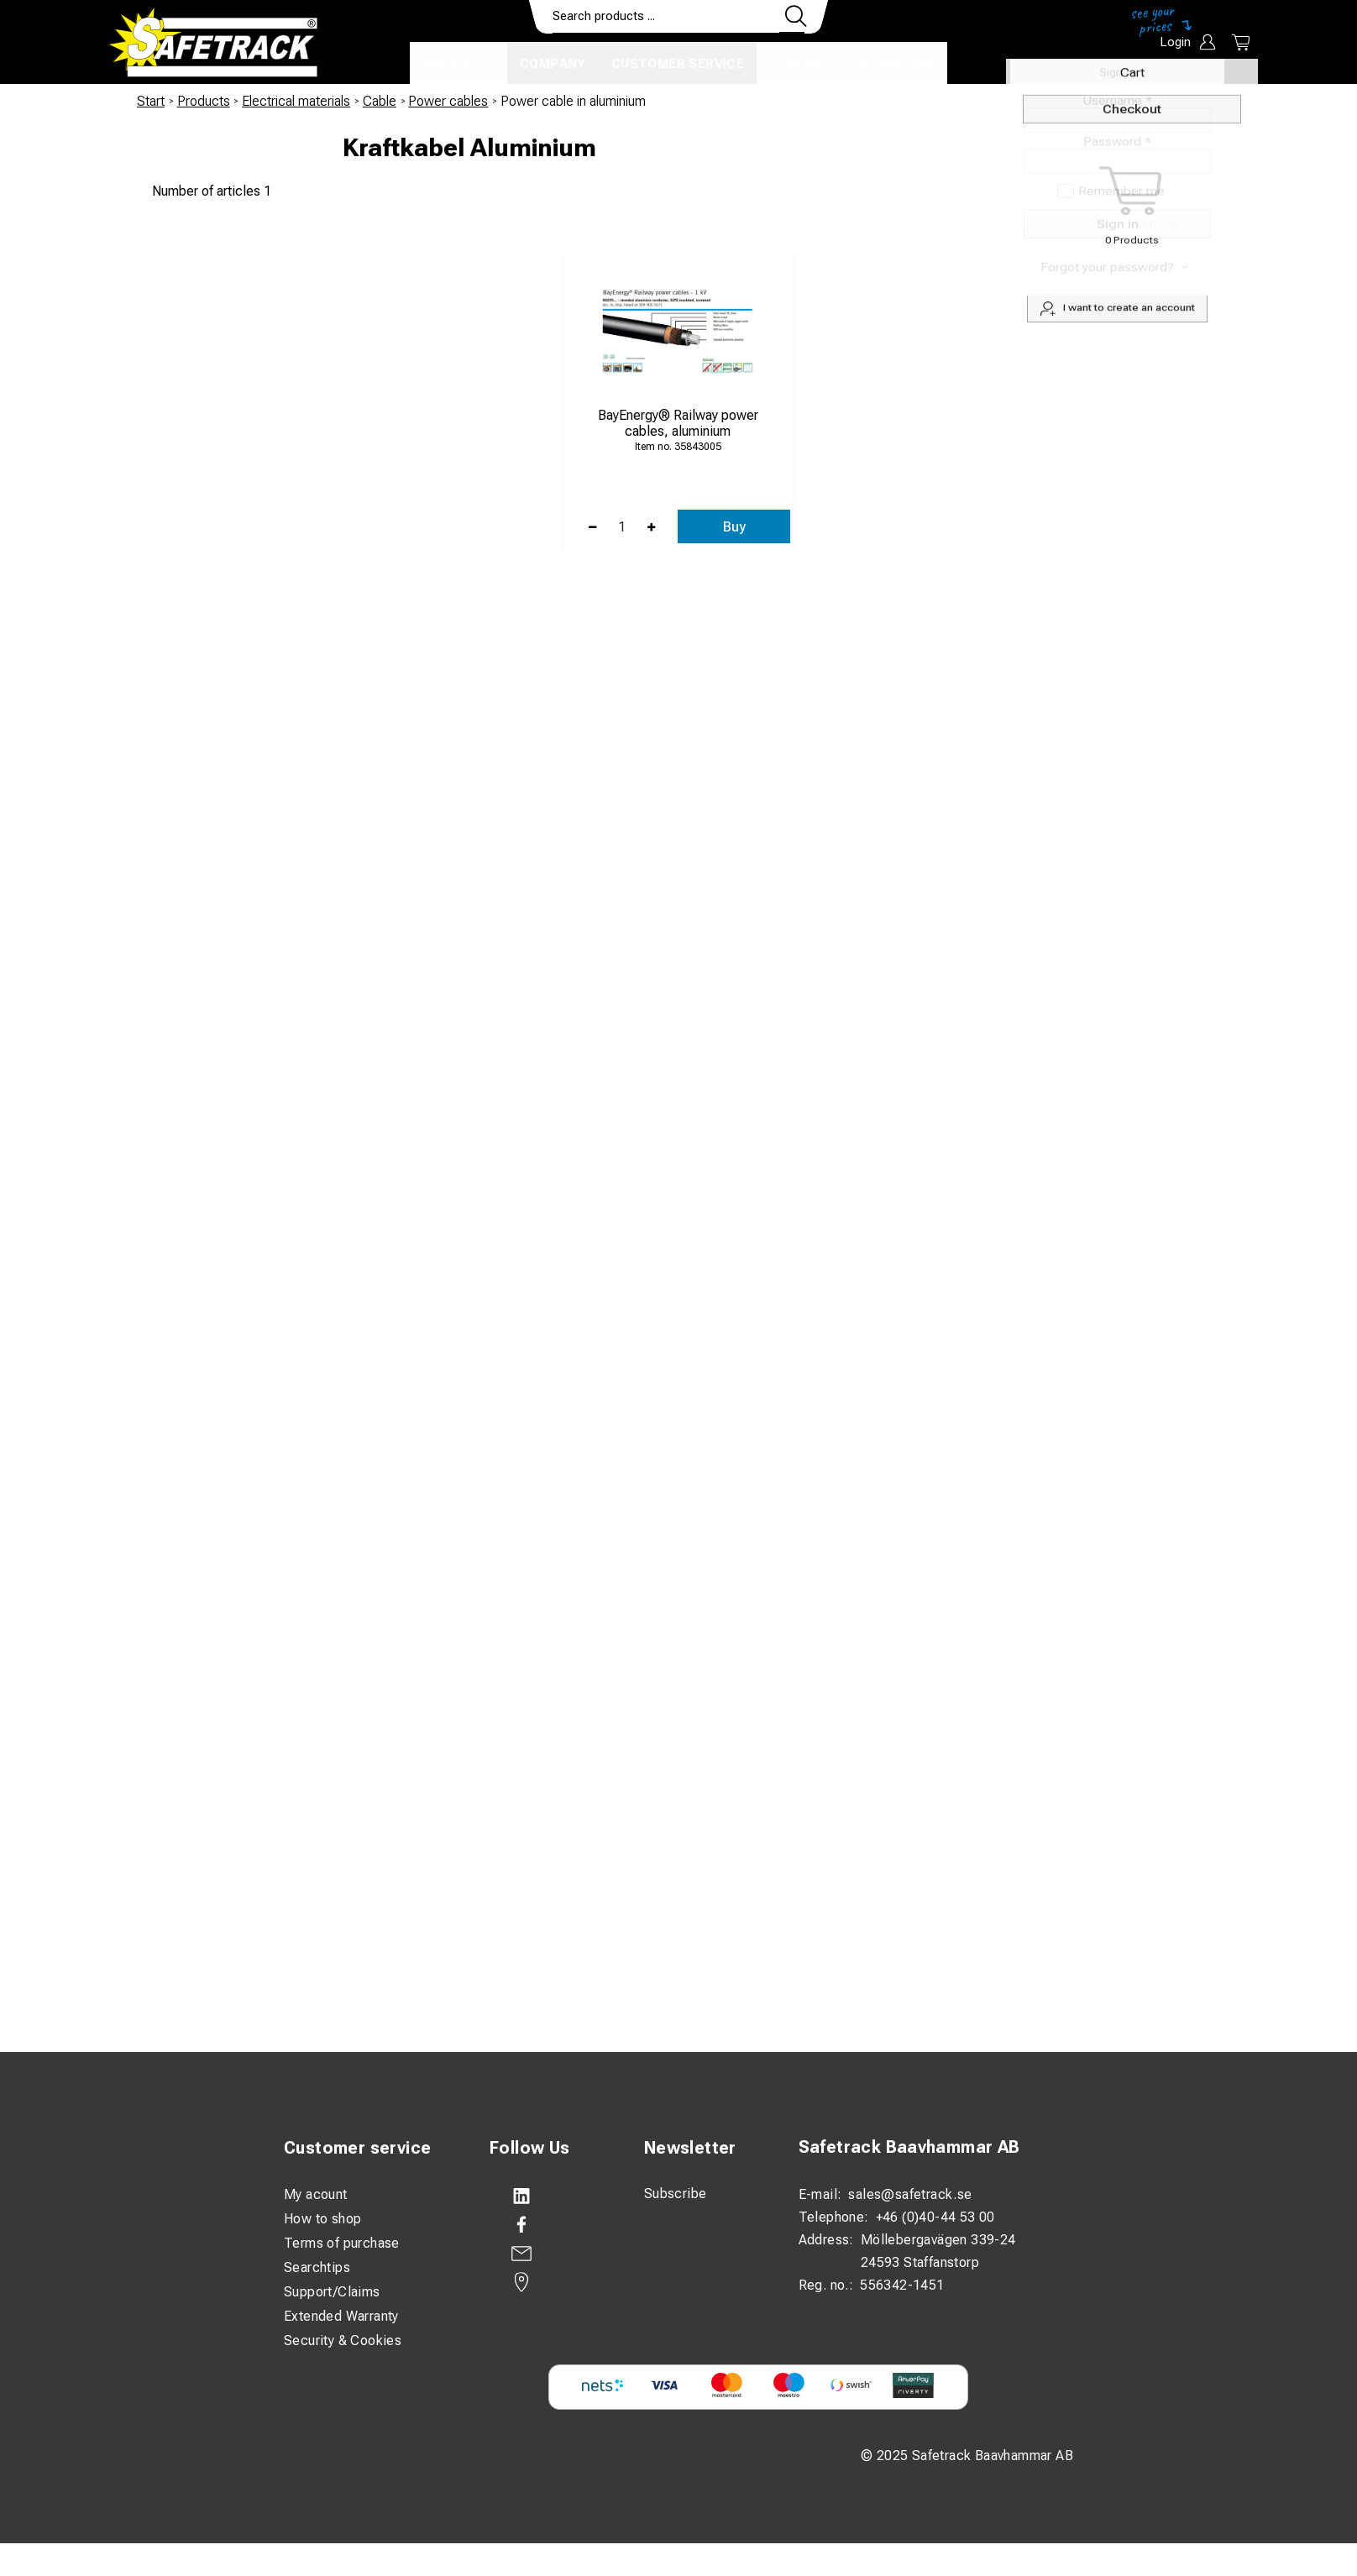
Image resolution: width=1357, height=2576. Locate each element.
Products (458, 63)
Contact (802, 63)
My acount (316, 2194)
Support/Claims (332, 2292)
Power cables (448, 101)
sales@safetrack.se (910, 2194)
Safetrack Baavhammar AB (909, 2147)
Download (897, 63)
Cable (379, 101)
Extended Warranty (341, 2316)
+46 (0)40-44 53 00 (935, 2217)
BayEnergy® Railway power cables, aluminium (678, 423)
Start (151, 101)
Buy (734, 527)
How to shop (322, 2219)
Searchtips (317, 2267)
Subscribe (675, 2194)
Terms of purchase (342, 2243)
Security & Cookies (342, 2340)
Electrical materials (296, 101)
